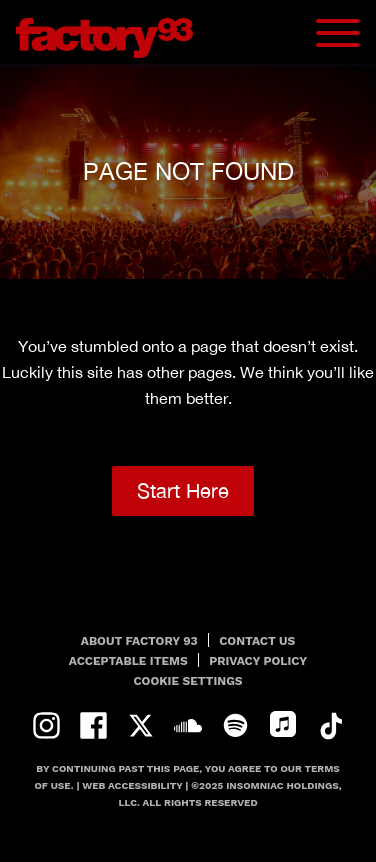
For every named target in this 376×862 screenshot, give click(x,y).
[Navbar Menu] (338, 33)
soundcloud (188, 725)
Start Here (183, 490)
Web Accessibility (132, 785)
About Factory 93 (139, 641)
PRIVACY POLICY (258, 661)
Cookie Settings (187, 681)
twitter (141, 725)
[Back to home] (112, 32)
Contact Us (257, 641)
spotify (235, 725)
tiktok (330, 725)
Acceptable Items (128, 661)
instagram (46, 725)
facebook (93, 725)
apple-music (282, 725)
